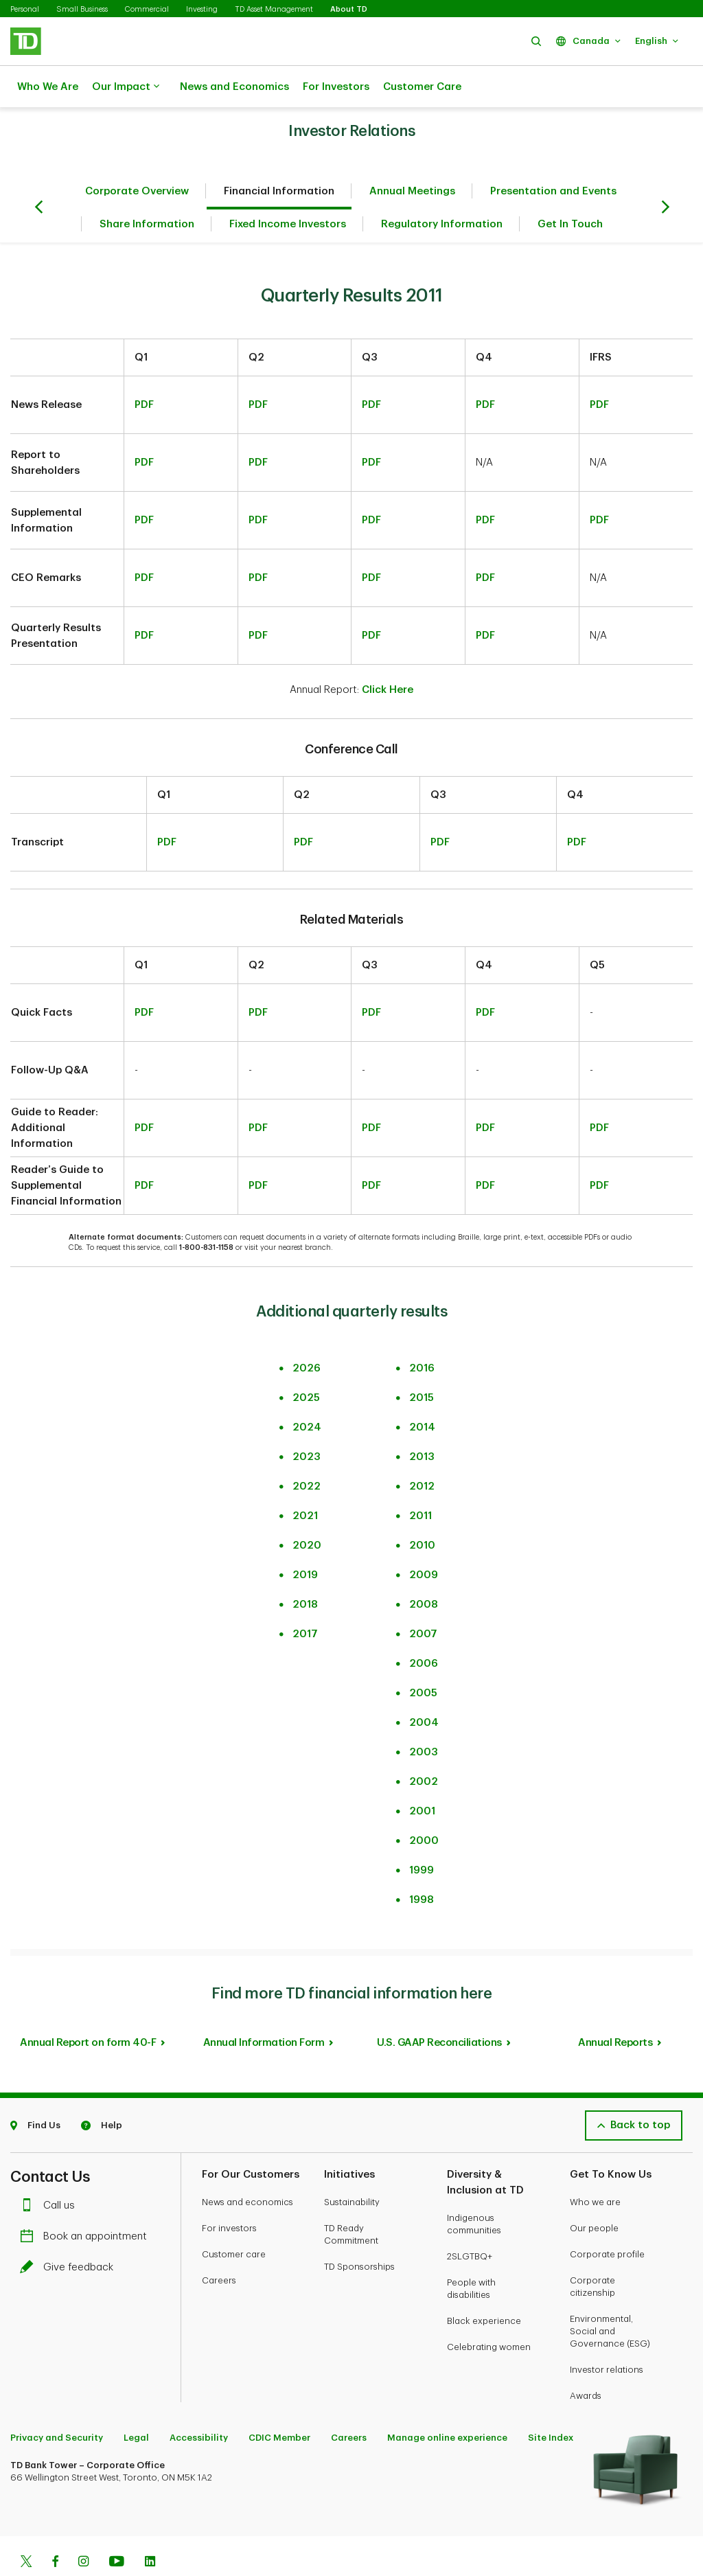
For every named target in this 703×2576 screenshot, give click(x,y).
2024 (306, 1393)
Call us (51, 2171)
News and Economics (234, 87)
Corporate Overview (137, 157)
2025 (306, 1363)
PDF (144, 370)
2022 (306, 1452)
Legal (136, 2403)
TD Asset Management (274, 9)
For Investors (336, 87)
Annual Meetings (412, 157)
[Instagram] (83, 2529)
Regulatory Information (442, 190)
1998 (421, 1865)
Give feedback (70, 2233)
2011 (420, 1482)
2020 (306, 1511)
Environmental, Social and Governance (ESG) (610, 2297)
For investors (229, 2193)
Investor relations (606, 2335)
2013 (422, 1422)
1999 (421, 1836)
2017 (305, 1600)
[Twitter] (26, 2529)
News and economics (247, 2167)
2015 (421, 1363)
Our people (594, 2193)
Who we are (595, 2167)
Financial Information (279, 157)
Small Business (82, 9)
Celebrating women (489, 2312)
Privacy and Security (56, 2403)
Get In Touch (570, 190)
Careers (219, 2246)
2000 (424, 1806)
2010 (422, 1511)
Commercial (147, 9)
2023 (306, 1422)
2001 (422, 1777)
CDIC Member (279, 2403)
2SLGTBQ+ (469, 2222)
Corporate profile (607, 2219)
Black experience (484, 2286)
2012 (422, 1452)
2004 (424, 1688)
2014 (422, 1393)
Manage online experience (447, 2403)
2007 (423, 1600)
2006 (423, 1629)
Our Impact (125, 87)
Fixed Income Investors (287, 190)
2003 (423, 1718)
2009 (423, 1541)
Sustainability (352, 2167)
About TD (348, 9)
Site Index (550, 2403)
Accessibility (199, 2403)
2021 (305, 1482)
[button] (536, 41)
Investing (202, 9)
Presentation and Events (553, 157)
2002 (423, 1747)
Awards (585, 2361)
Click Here (387, 655)
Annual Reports (615, 2008)
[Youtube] (116, 2529)
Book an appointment (87, 2202)
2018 (305, 1570)
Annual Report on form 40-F (88, 2008)
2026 (306, 1334)
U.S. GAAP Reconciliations (439, 2008)
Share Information (147, 190)
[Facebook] (55, 2529)
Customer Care (422, 87)
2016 (422, 1334)
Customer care (234, 2219)
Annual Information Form (264, 2008)
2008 (423, 1570)
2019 (305, 1541)
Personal (24, 9)
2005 (423, 1659)
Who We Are (47, 87)
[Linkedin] (150, 2529)
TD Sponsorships (359, 2232)
